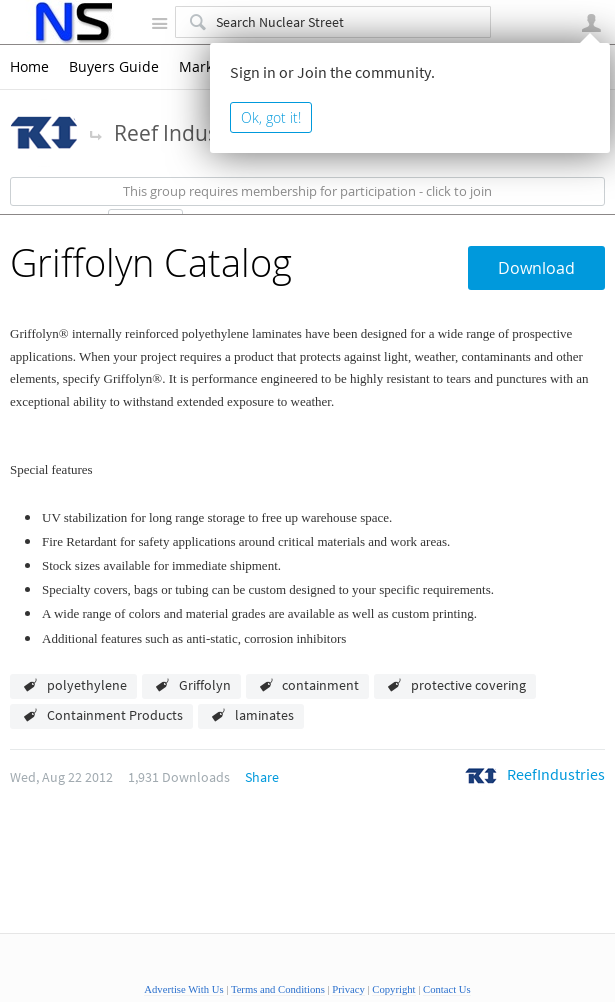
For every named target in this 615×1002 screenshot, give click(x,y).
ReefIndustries (556, 774)
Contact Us (447, 989)
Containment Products (115, 715)
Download (536, 268)
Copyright (393, 989)
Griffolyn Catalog (151, 262)
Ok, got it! (271, 117)
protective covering (468, 685)
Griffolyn (205, 685)
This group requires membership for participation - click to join (307, 191)
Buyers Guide (114, 67)
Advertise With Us (183, 989)
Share (262, 777)
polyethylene (87, 685)
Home (29, 67)
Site (159, 23)
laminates (264, 715)
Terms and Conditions (278, 989)
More (96, 134)
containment (320, 685)
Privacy (348, 989)
